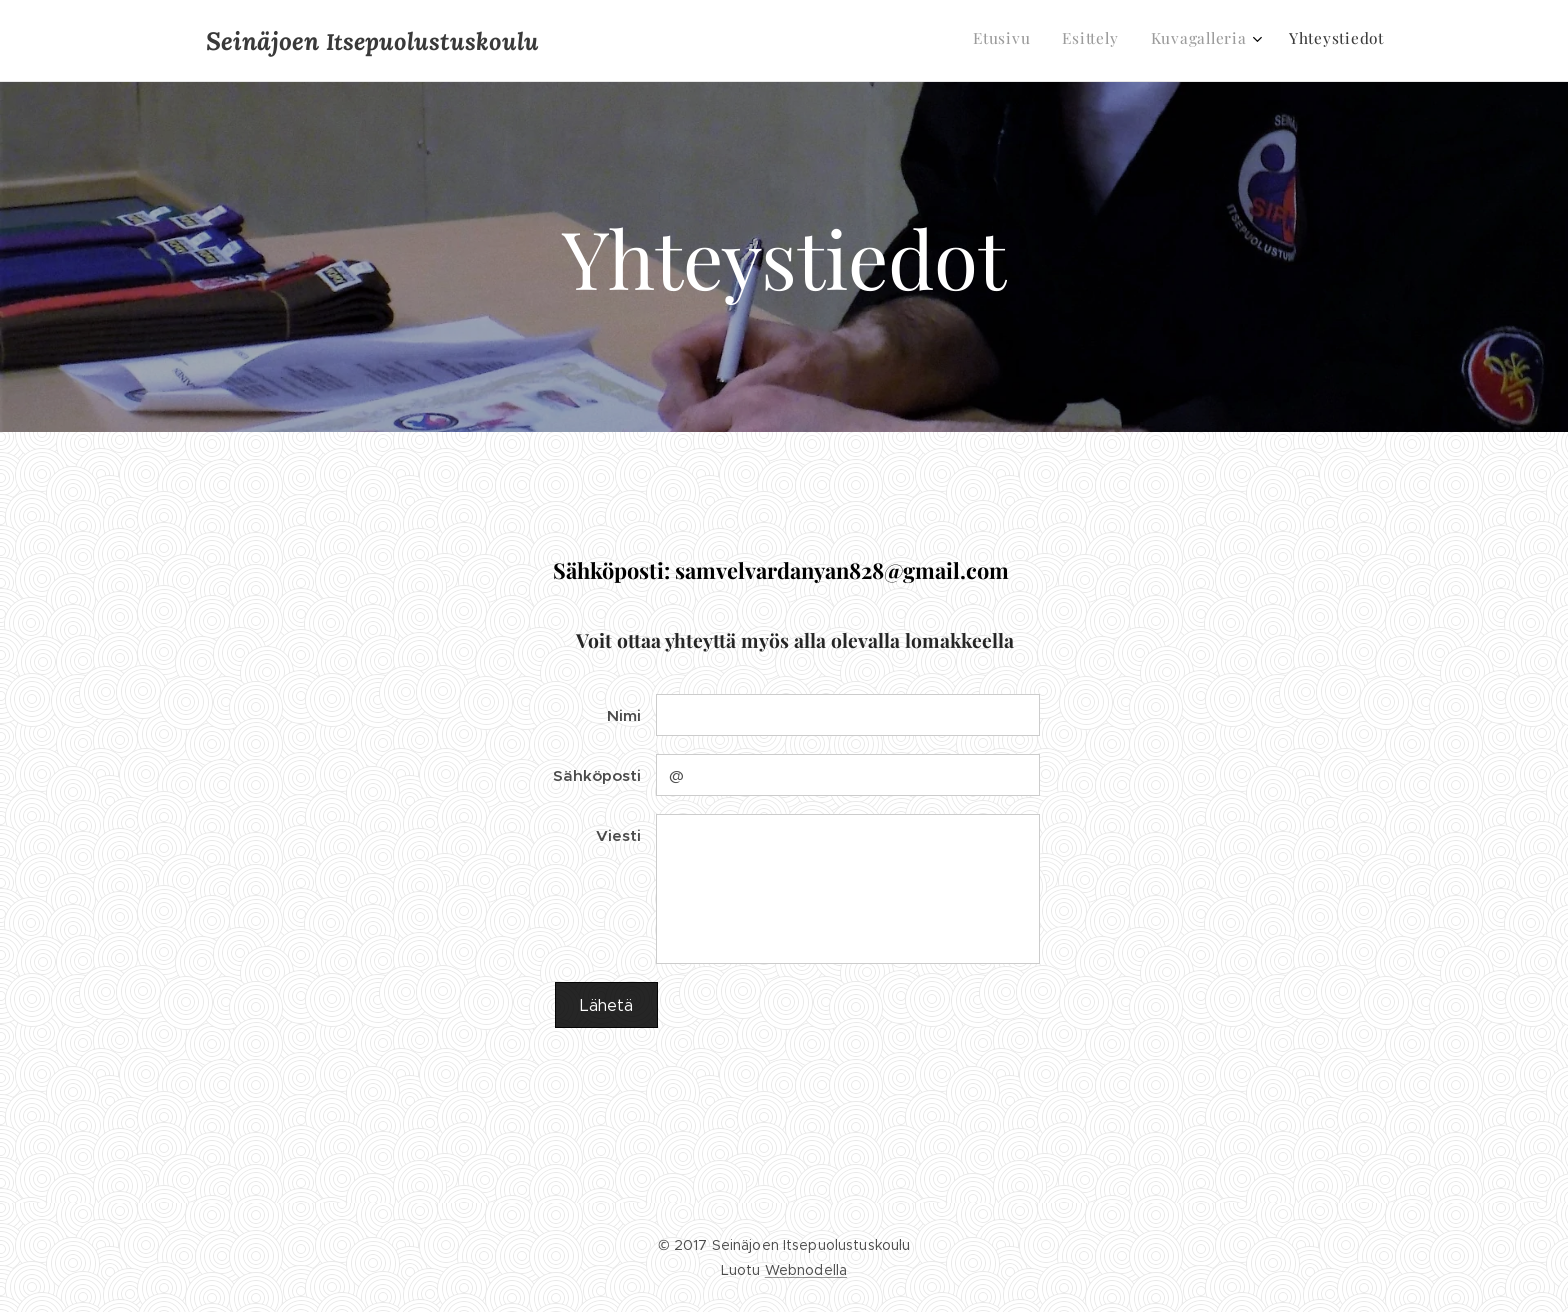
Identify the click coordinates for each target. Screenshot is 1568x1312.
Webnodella (806, 1270)
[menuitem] (1283, 41)
